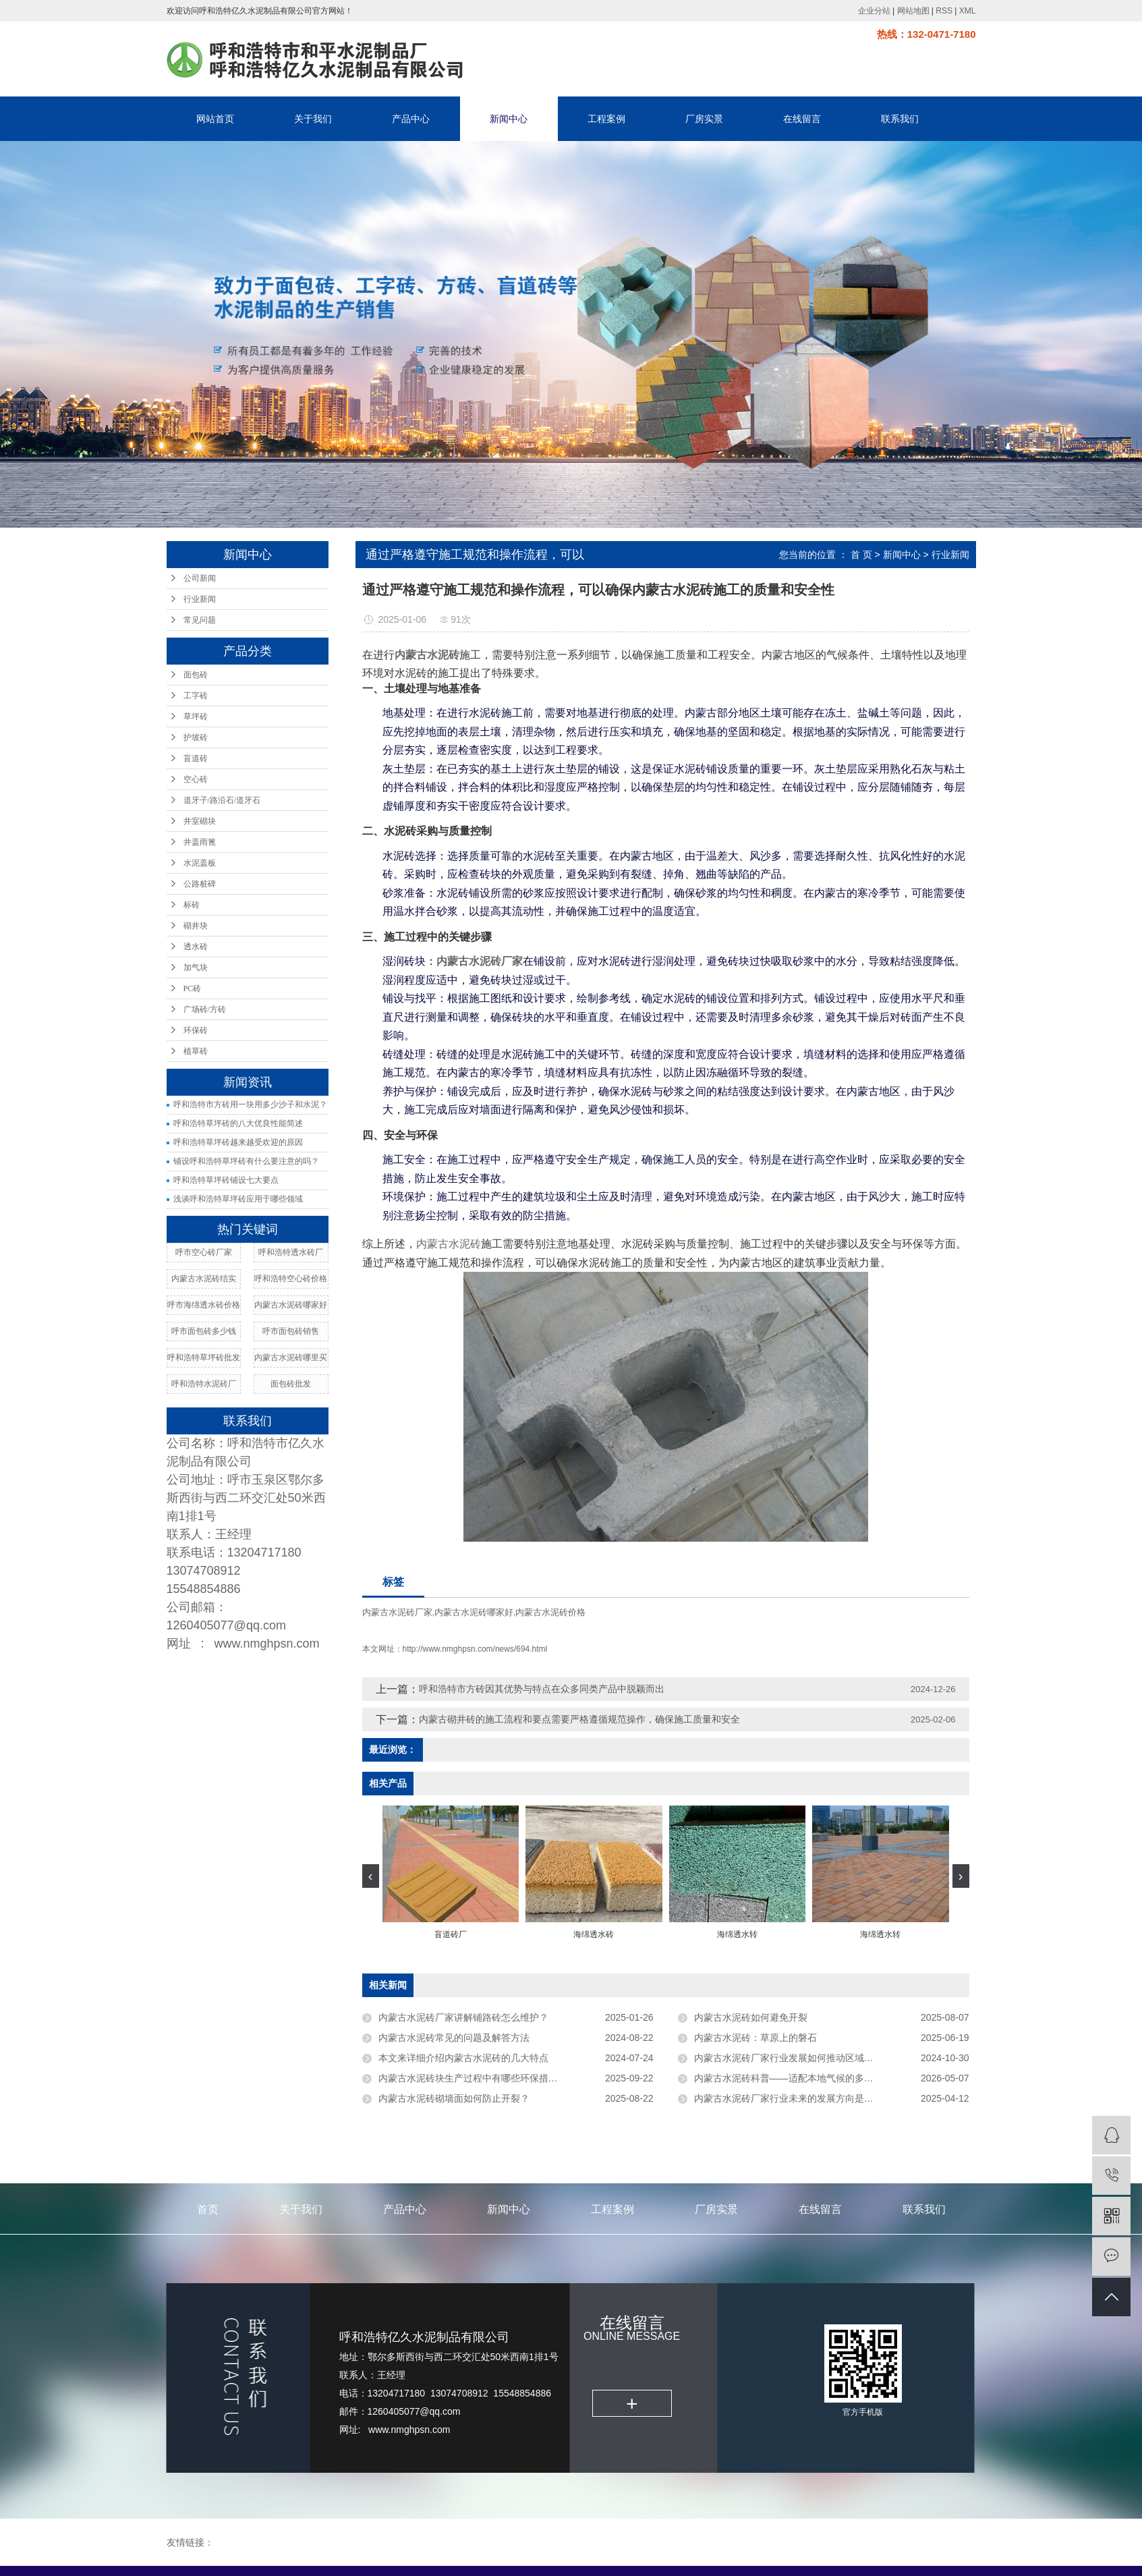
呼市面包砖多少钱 (203, 1331)
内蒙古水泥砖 (448, 1244)
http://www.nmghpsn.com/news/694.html (475, 1649)
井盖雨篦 (199, 842)
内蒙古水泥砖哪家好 (290, 1305)
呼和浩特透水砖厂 (290, 1252)
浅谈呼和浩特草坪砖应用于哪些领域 (238, 1199)
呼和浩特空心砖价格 (290, 1278)
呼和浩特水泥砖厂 (203, 1384)
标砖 (191, 904)
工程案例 (606, 118)
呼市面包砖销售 (290, 1331)
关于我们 (313, 118)
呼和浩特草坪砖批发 (203, 1357)
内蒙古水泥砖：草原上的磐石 (755, 2037)
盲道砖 (195, 758)
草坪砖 (195, 716)
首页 (208, 2209)
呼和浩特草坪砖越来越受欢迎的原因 (238, 1142)
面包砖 (195, 674)
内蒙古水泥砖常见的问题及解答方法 (454, 2037)
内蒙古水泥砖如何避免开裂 (750, 2017)
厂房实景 (704, 118)
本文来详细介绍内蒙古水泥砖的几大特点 (463, 2057)
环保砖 (195, 1030)
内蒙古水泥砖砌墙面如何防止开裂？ (454, 2098)
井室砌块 (199, 821)
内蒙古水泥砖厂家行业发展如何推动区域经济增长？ (802, 2057)
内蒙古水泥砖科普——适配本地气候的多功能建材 (798, 2078)
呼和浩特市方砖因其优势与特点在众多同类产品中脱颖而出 (541, 1688)
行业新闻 (199, 599)
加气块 (195, 967)
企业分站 (874, 11)
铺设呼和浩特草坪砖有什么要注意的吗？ (246, 1161)
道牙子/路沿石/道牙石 (222, 800)
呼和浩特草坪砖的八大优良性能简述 (238, 1123)
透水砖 (195, 946)
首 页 (861, 554)
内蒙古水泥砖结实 (203, 1278)
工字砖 (195, 695)
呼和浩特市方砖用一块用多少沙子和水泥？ (250, 1104)
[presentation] (370, 1876)
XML (967, 11)
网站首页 (215, 118)
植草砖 (195, 1051)
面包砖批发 (290, 1384)
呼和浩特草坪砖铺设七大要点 (226, 1180)
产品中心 (411, 118)
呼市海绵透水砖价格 (203, 1305)
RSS (944, 11)
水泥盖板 (199, 863)
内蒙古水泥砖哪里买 (290, 1357)
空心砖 (195, 779)
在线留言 (802, 118)
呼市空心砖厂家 (203, 1252)
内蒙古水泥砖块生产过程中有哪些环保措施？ (472, 2078)
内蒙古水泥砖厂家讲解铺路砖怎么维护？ (463, 2017)
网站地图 (913, 11)
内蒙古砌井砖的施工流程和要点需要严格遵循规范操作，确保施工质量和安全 (579, 1719)
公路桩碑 (199, 884)
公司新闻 (199, 578)
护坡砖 (195, 737)
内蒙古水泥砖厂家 (397, 1612)
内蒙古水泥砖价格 (550, 1612)
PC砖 (192, 988)
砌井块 (195, 925)
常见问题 (199, 620)
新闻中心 (508, 118)
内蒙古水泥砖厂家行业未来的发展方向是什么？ (793, 2098)
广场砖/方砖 (204, 1009)
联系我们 (900, 118)
